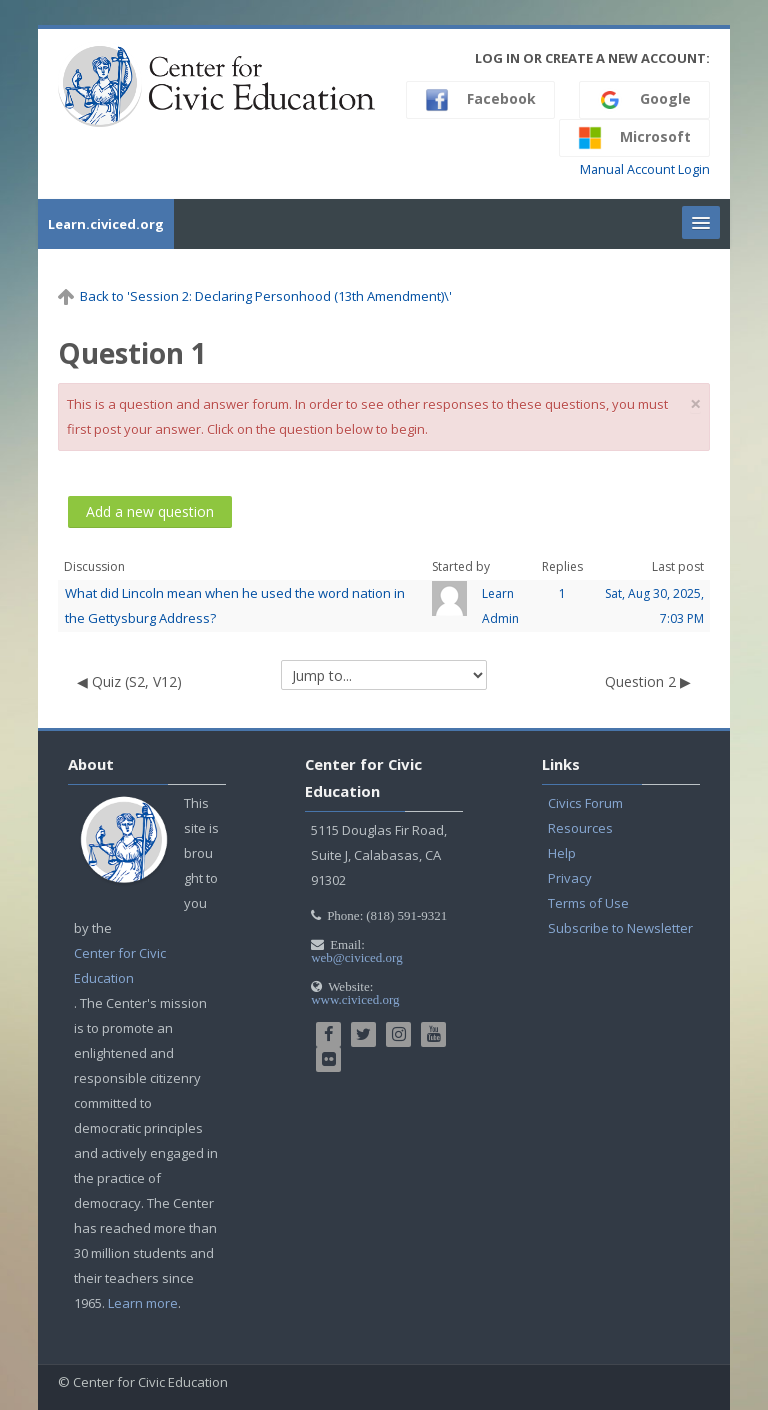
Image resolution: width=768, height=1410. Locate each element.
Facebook (480, 100)
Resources (580, 828)
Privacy (570, 878)
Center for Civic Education (120, 965)
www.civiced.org (355, 999)
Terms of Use (588, 903)
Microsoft (634, 138)
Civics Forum (585, 803)
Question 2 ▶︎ (648, 681)
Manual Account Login (645, 169)
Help (562, 853)
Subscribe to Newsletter (620, 928)
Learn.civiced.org (106, 224)
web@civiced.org (357, 957)
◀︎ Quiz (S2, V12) (129, 681)
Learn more (143, 1303)
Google (644, 100)
